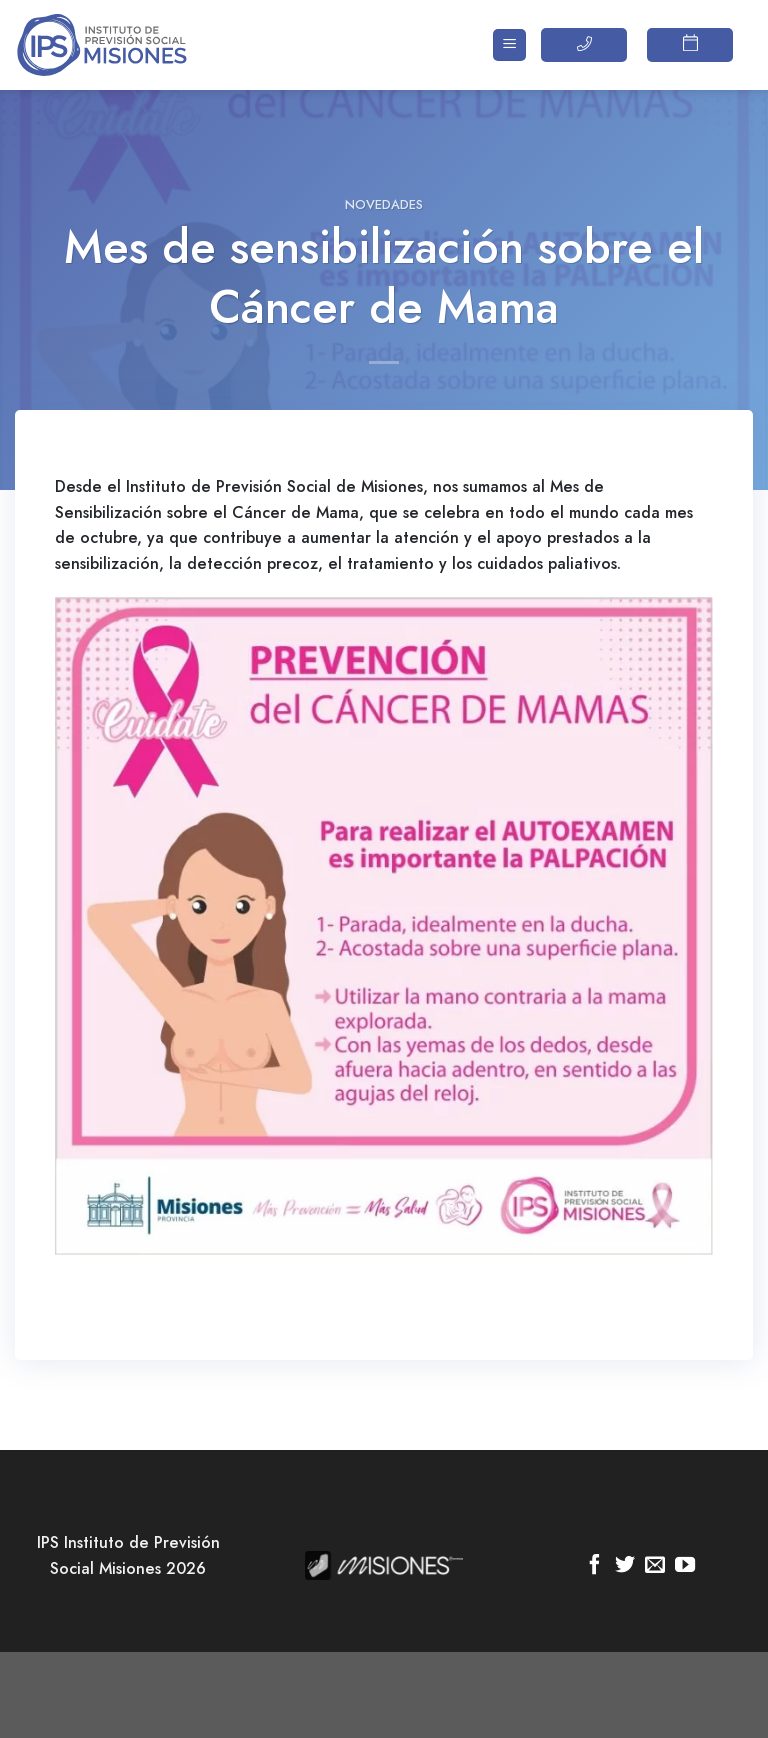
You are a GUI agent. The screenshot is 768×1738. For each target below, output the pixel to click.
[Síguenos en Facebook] (595, 1566)
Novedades (384, 204)
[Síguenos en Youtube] (685, 1566)
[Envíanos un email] (655, 1566)
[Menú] (509, 45)
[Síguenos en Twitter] (625, 1566)
